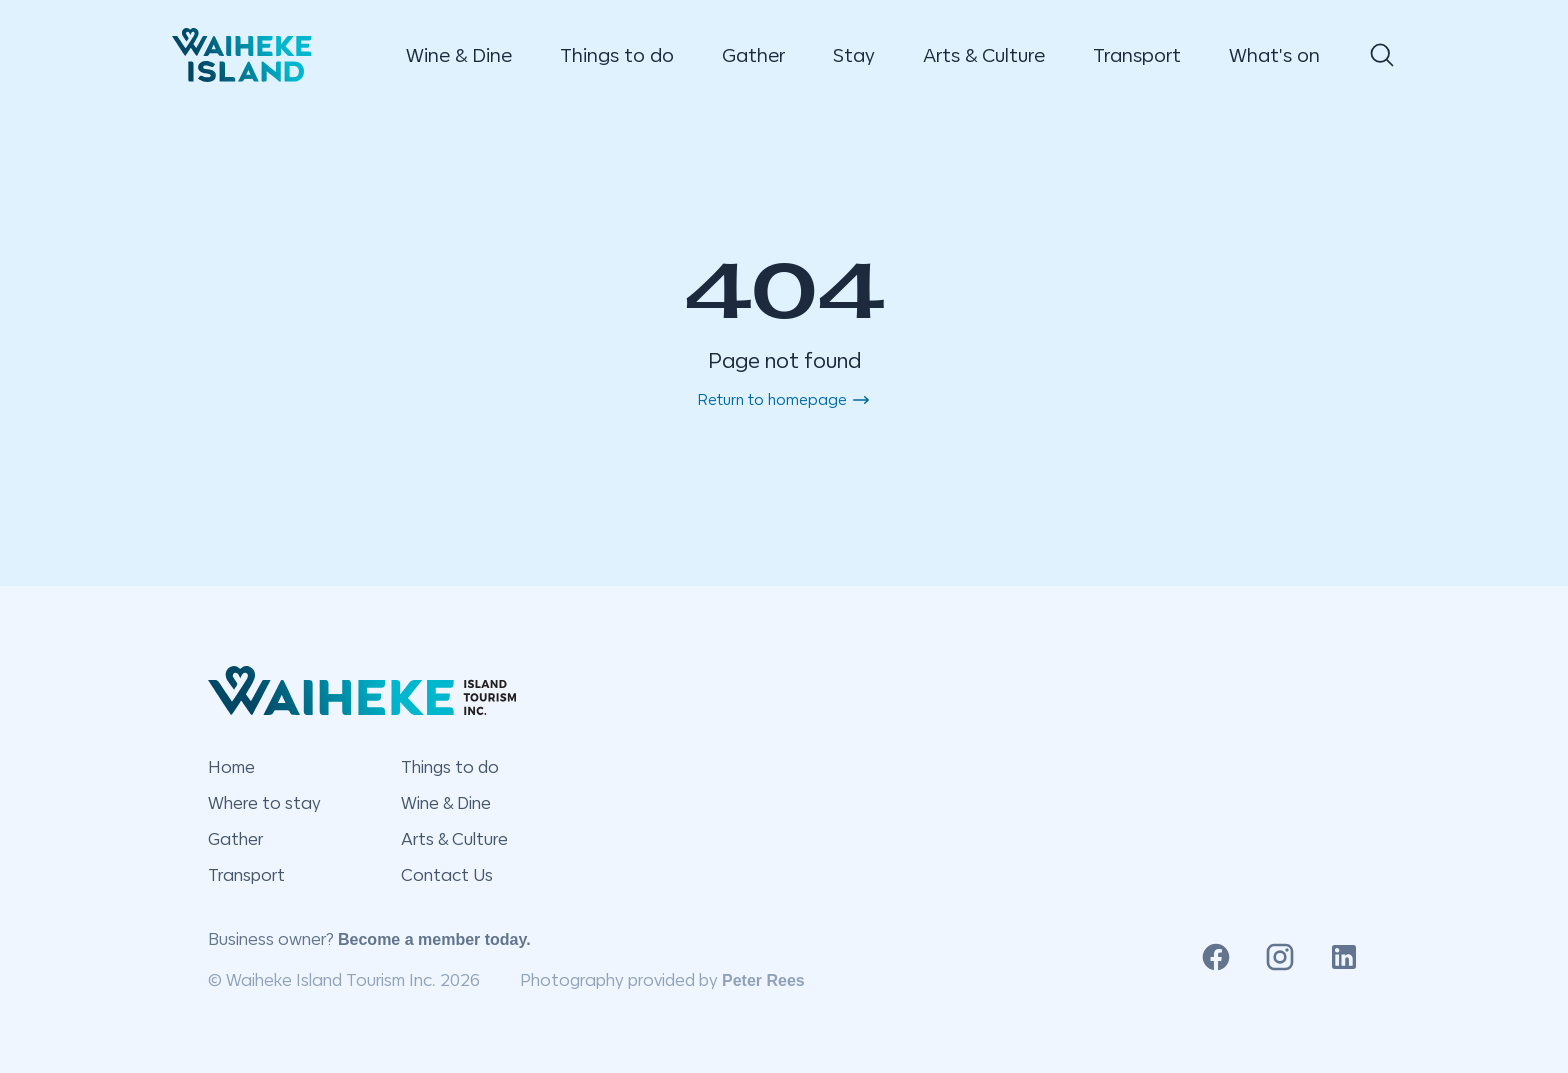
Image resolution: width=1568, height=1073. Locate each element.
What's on (1274, 55)
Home (231, 767)
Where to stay (264, 803)
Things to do (617, 55)
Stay (854, 55)
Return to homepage (784, 400)
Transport (1137, 55)
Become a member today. (434, 939)
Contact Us (447, 875)
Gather (753, 55)
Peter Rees (763, 980)
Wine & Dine (459, 55)
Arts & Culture (984, 55)
